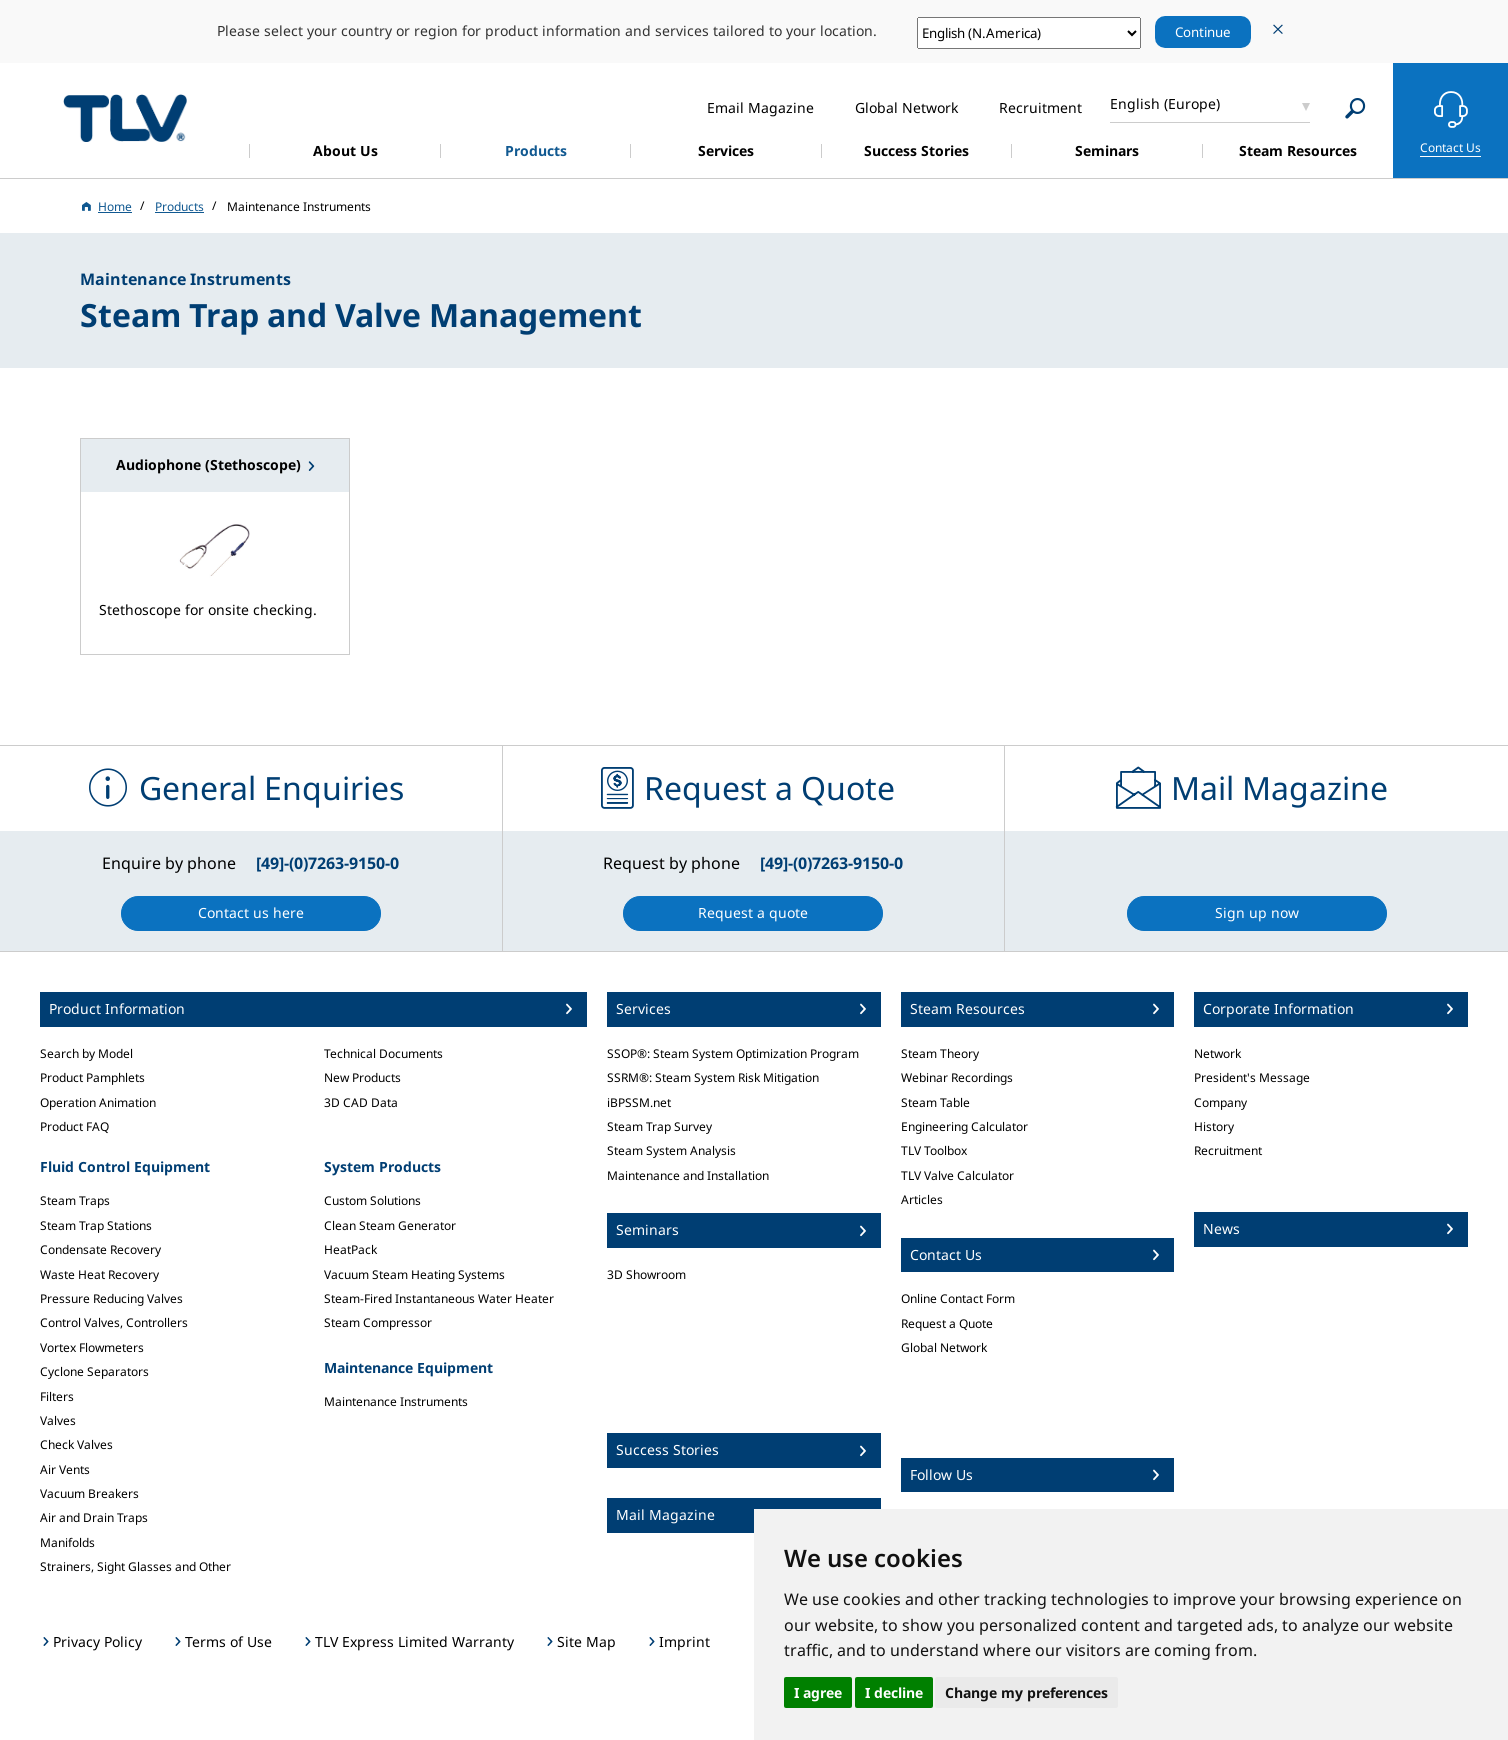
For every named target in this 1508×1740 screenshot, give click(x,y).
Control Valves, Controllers (114, 1322)
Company (1220, 1102)
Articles (922, 1199)
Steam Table (935, 1102)
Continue (1203, 32)
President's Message (1252, 1077)
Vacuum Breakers (89, 1493)
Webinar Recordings (957, 1077)
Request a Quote (947, 1323)
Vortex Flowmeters (92, 1347)
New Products (362, 1077)
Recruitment (1228, 1150)
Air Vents (65, 1469)
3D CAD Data (361, 1102)
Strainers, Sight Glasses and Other (135, 1566)
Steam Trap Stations (96, 1225)
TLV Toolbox (934, 1150)
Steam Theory (940, 1053)
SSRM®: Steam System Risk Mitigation (713, 1077)
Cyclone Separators (94, 1371)
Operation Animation (98, 1102)
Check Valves (76, 1444)
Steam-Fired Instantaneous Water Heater (439, 1298)
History (1214, 1126)
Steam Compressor (378, 1322)
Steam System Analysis (671, 1150)
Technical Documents (383, 1053)
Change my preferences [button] (1026, 1692)
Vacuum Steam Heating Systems (414, 1274)
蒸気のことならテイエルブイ (125, 117)
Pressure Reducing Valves (111, 1298)
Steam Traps (75, 1200)
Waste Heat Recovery (99, 1274)
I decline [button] (894, 1692)
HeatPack (350, 1249)
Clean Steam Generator (390, 1225)
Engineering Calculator (964, 1126)
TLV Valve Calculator (957, 1175)
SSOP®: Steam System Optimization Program (733, 1053)
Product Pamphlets (92, 1077)
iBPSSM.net (639, 1102)
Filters (57, 1396)
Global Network (944, 1347)
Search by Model (86, 1053)
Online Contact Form (958, 1298)
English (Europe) (1165, 103)
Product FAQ (74, 1126)
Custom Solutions (372, 1200)
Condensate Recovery (100, 1249)
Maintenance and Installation (688, 1175)
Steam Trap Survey (659, 1126)
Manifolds (67, 1542)
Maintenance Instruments (396, 1401)
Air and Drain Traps (94, 1517)
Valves (58, 1420)
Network (1217, 1053)
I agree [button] (818, 1692)
